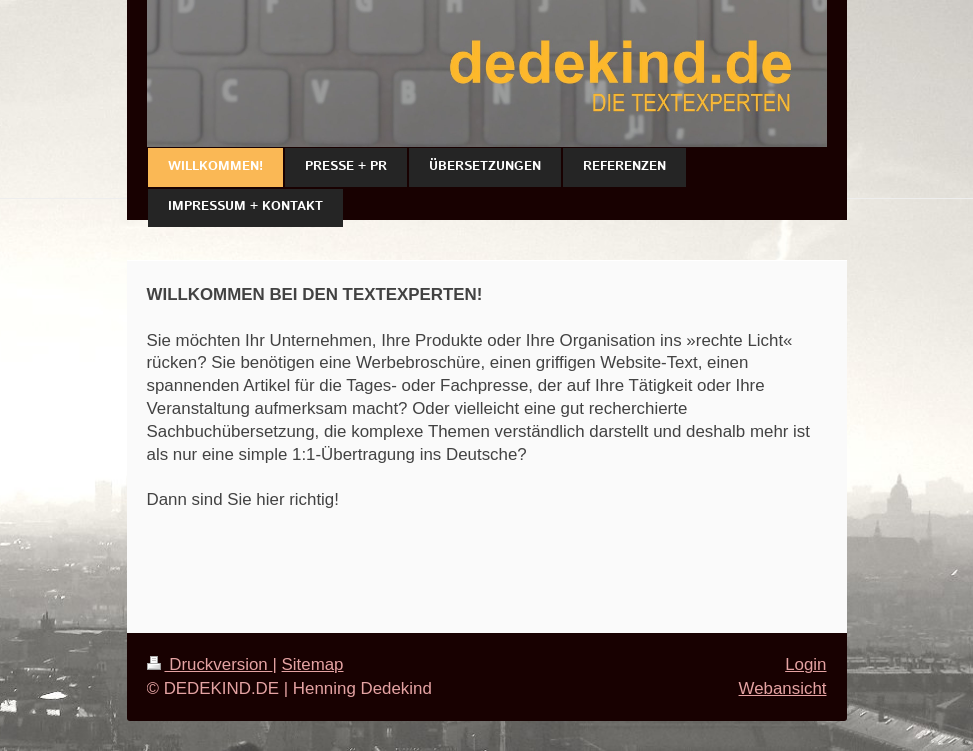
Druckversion (210, 664)
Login (805, 664)
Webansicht (783, 688)
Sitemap (313, 664)
